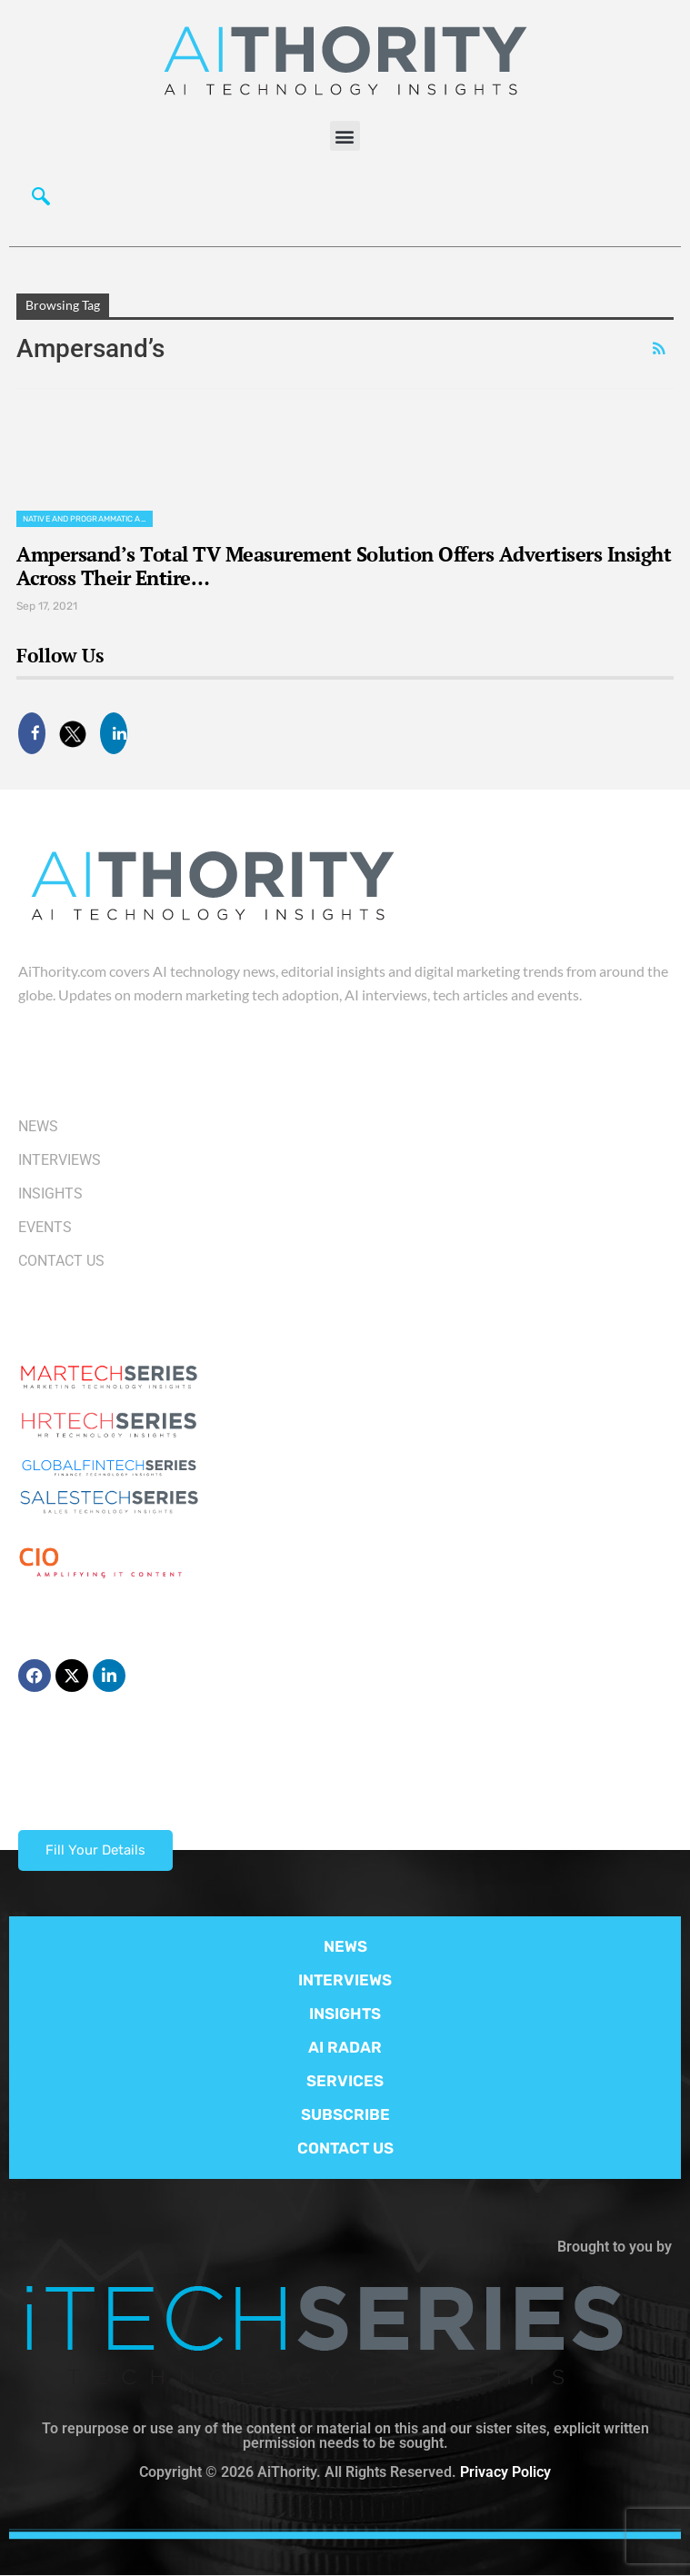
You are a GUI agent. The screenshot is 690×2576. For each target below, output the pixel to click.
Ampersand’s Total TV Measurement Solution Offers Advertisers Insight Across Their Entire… (343, 566)
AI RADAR (345, 2047)
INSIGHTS (345, 2013)
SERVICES (345, 2081)
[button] (345, 136)
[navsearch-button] (41, 201)
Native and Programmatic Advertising (88, 518)
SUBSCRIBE (345, 2114)
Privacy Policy (505, 2472)
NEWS (345, 1946)
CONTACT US (345, 2148)
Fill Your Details (95, 1850)
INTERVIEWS (345, 1980)
